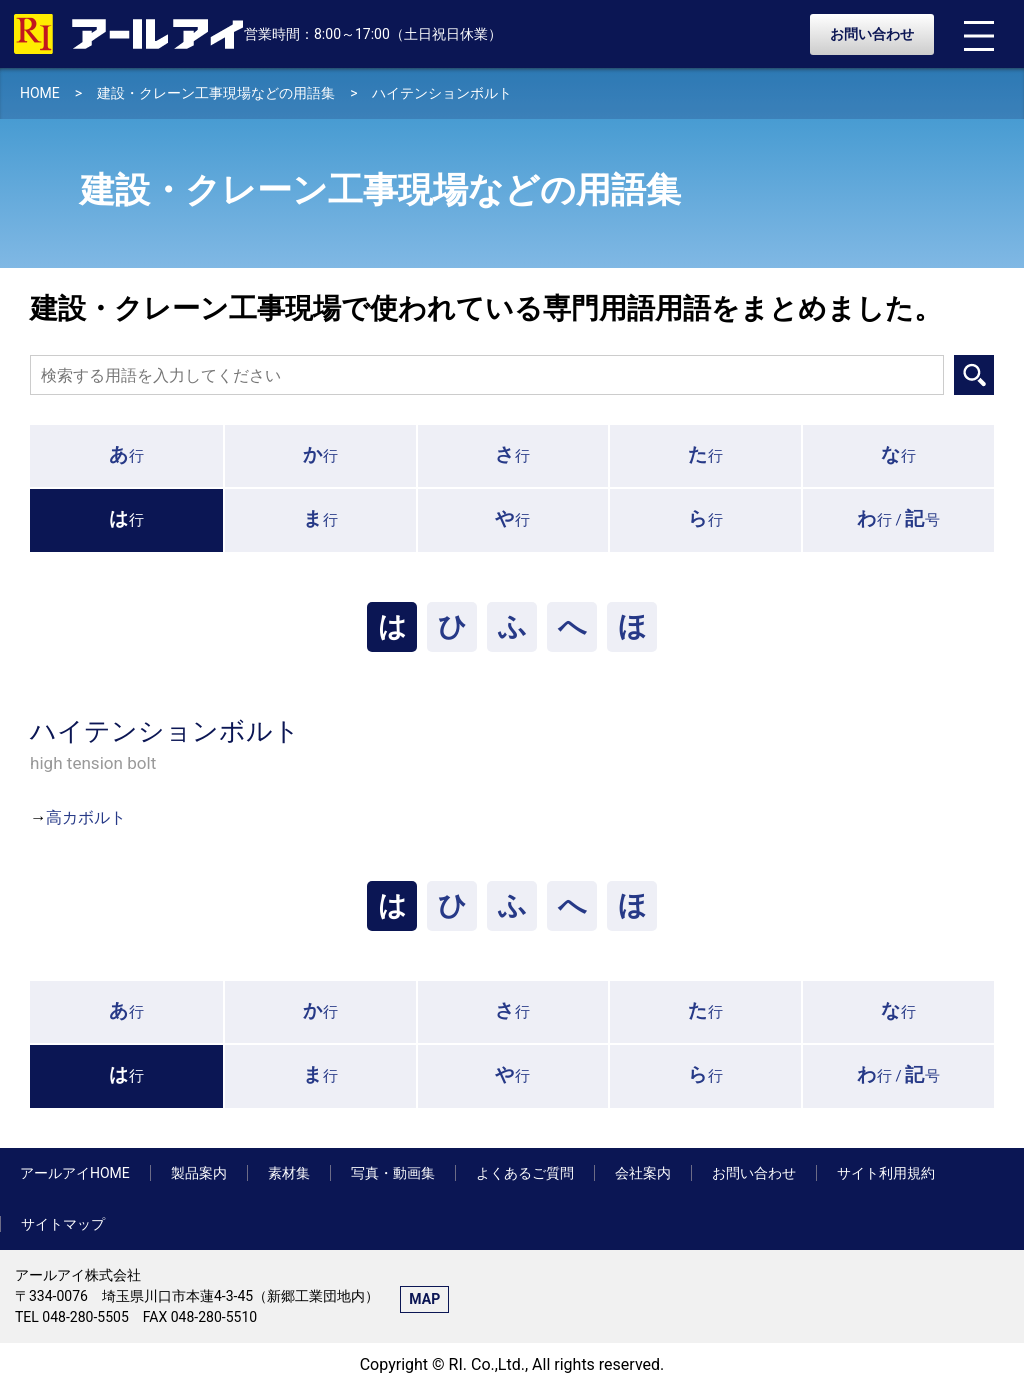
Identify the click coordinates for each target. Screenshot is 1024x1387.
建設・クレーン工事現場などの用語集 (216, 93)
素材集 (289, 1173)
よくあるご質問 (525, 1173)
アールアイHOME (75, 1173)
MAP (424, 1299)
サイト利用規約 (886, 1173)
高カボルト (86, 817)
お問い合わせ (872, 34)
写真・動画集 (393, 1173)
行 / (899, 518)
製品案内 (199, 1173)
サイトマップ (63, 1224)
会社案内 (643, 1173)
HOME (40, 93)
